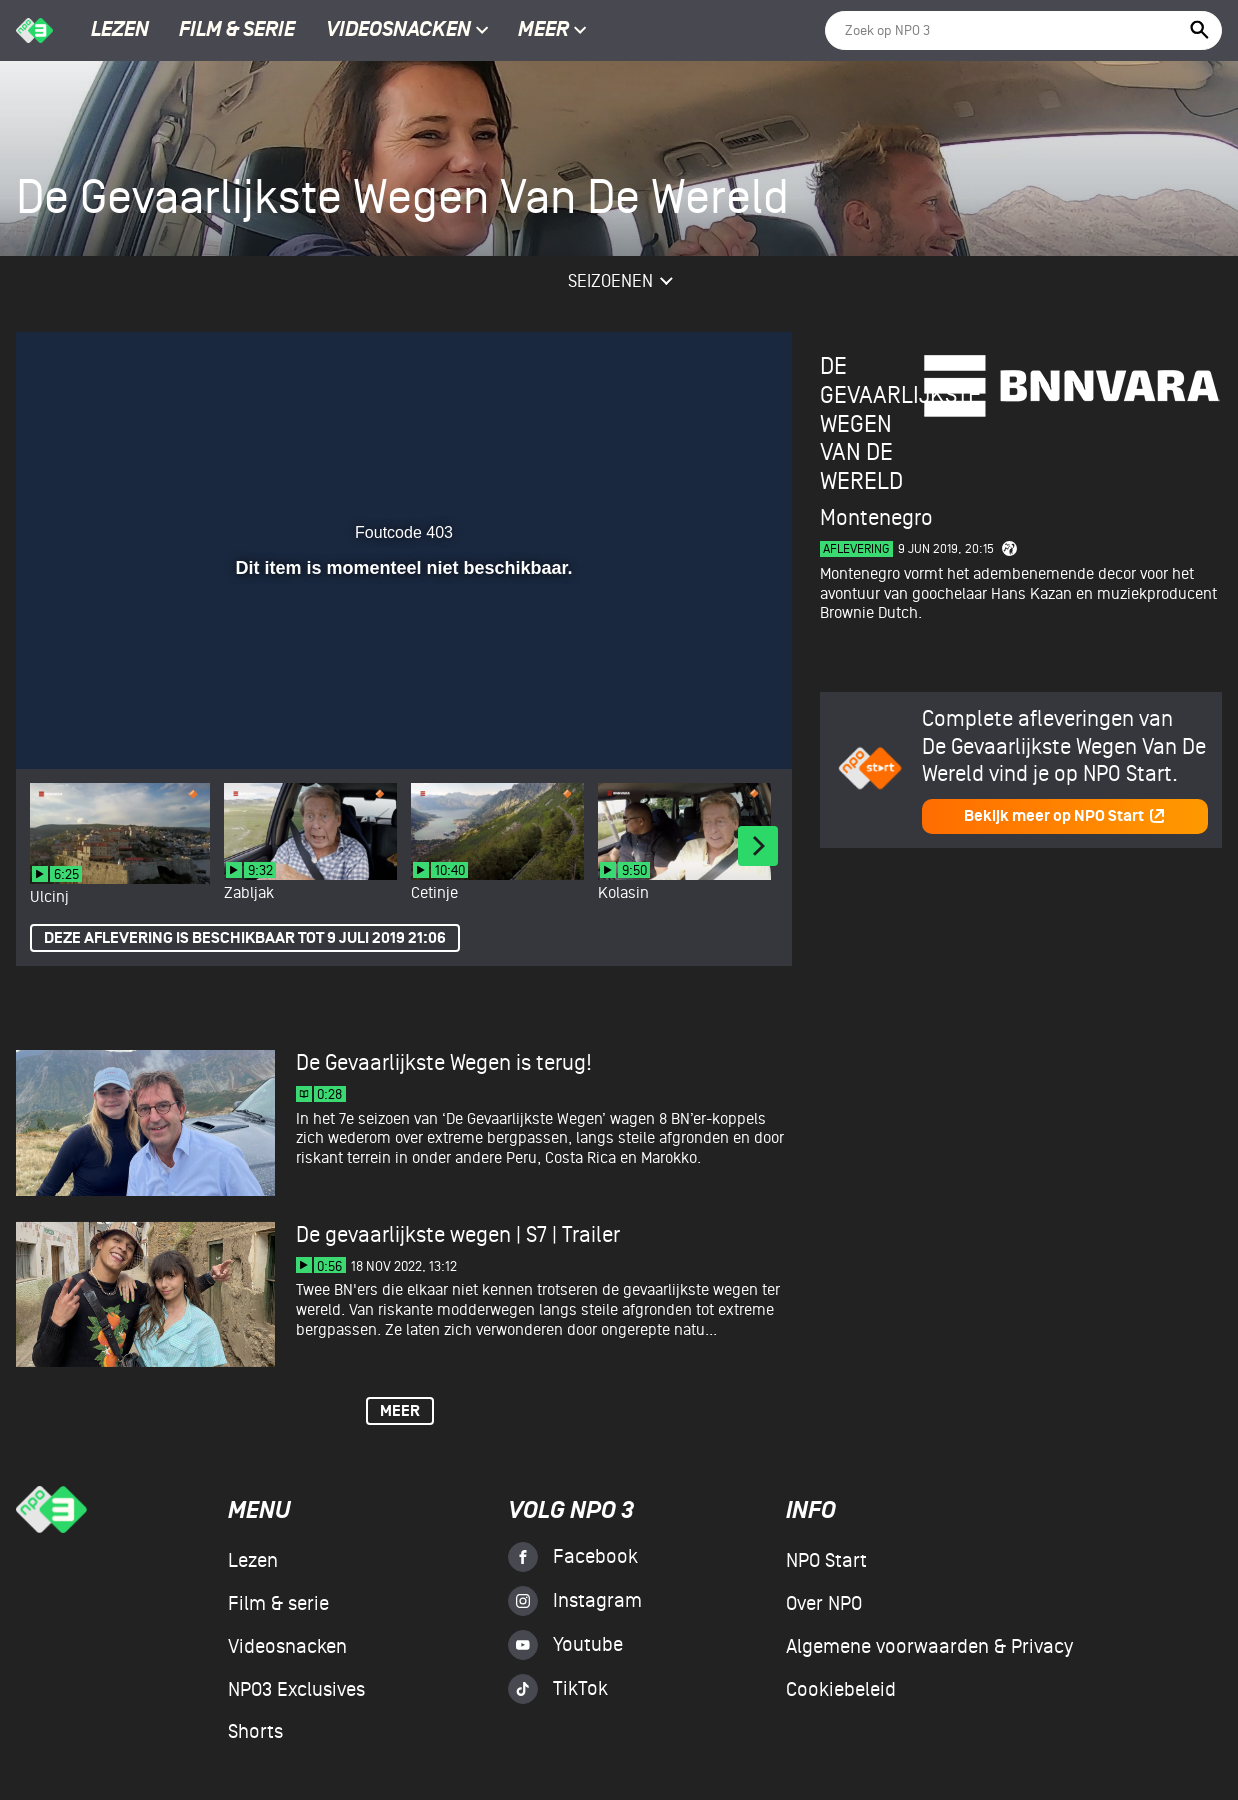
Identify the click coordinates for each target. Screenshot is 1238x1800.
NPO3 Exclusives (296, 1690)
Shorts (255, 1732)
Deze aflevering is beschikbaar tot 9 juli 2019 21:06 (245, 938)
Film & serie (237, 31)
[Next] (758, 846)
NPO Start (826, 1561)
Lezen (120, 31)
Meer (552, 31)
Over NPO (824, 1604)
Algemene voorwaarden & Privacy (929, 1647)
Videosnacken (398, 31)
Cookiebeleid (841, 1690)
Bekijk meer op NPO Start (1065, 816)
